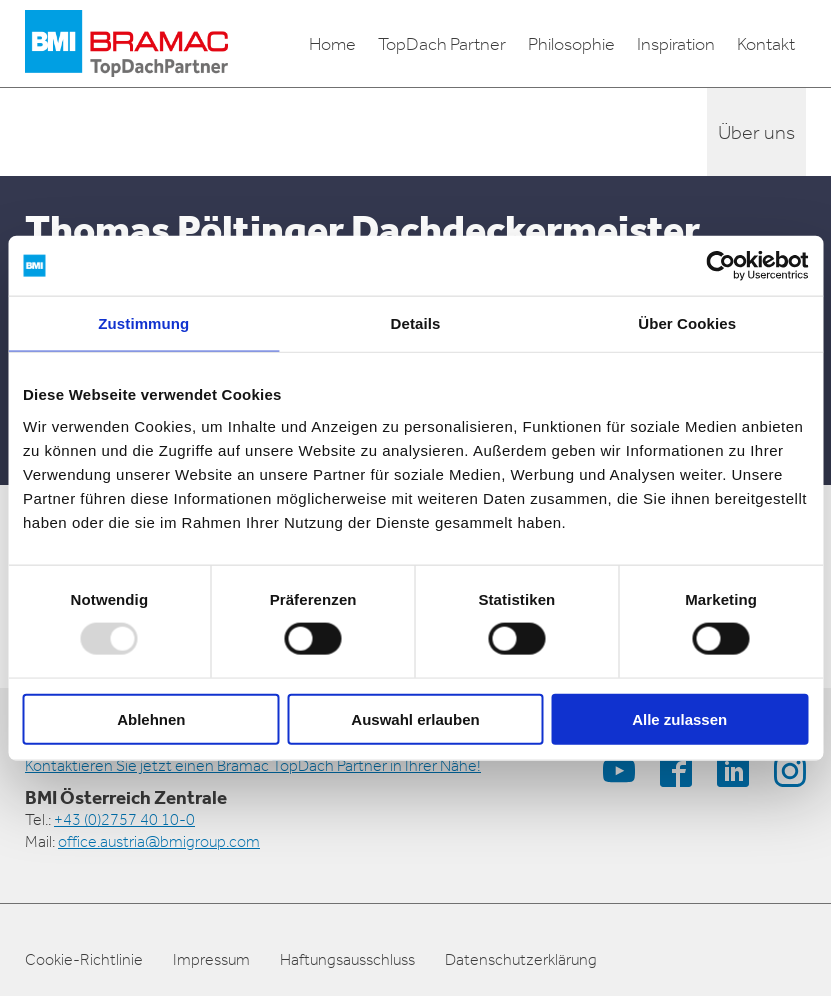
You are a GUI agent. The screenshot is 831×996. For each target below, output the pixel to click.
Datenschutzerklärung (521, 959)
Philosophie (571, 44)
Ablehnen (151, 718)
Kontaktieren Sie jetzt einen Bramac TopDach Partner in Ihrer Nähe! (253, 765)
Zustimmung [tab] (143, 323)
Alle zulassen (679, 718)
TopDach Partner (442, 44)
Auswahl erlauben (415, 718)
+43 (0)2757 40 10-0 (124, 819)
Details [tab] (416, 323)
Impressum (211, 959)
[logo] (126, 43)
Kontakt (766, 44)
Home (332, 44)
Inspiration (676, 44)
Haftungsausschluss (347, 959)
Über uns (756, 132)
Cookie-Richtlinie (84, 959)
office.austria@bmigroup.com (159, 841)
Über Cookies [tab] (687, 323)
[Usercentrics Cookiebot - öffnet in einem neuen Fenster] (720, 266)
